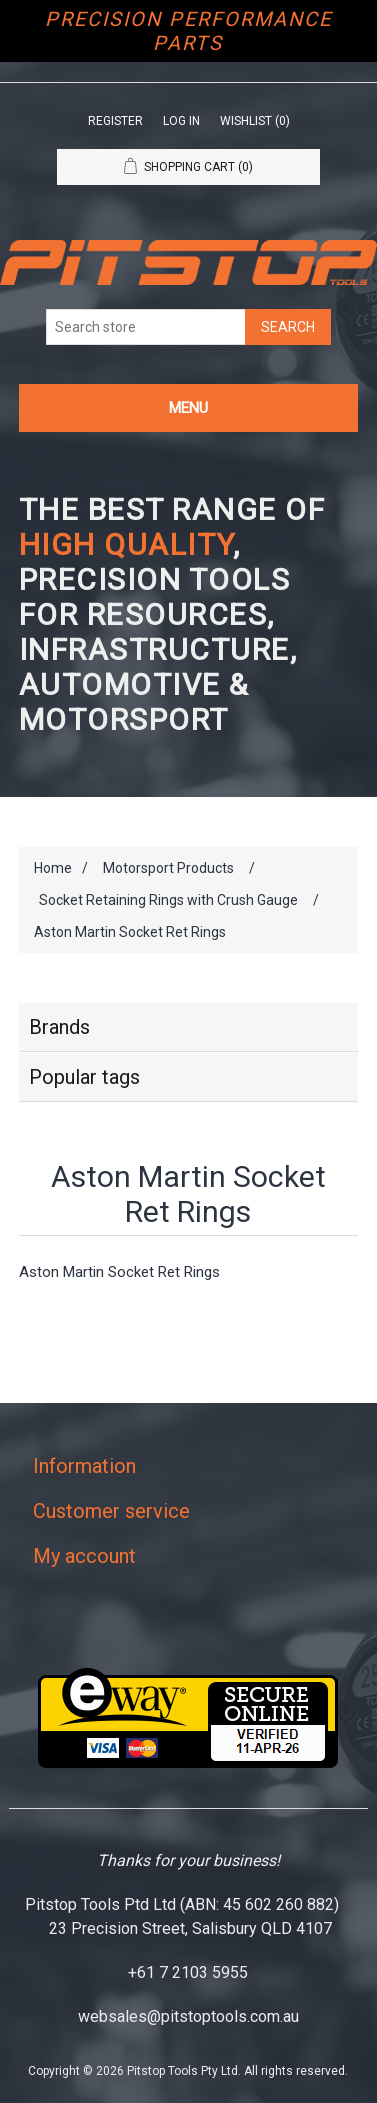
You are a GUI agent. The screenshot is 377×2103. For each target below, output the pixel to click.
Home (53, 868)
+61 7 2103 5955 (188, 1972)
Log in (181, 121)
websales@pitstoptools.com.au (188, 2016)
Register (115, 121)
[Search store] (146, 327)
